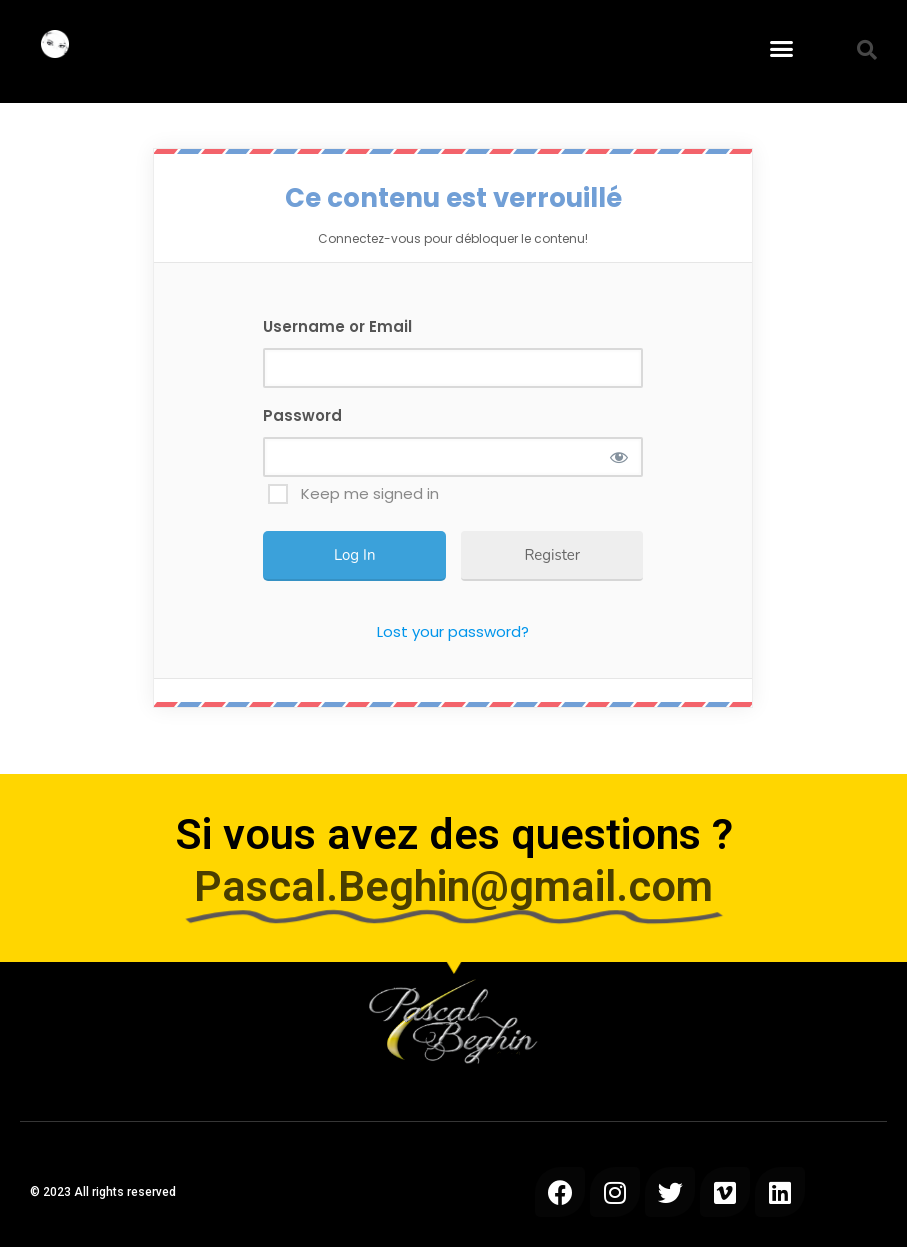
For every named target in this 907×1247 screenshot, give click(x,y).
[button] (782, 49)
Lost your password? (453, 631)
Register (552, 555)
